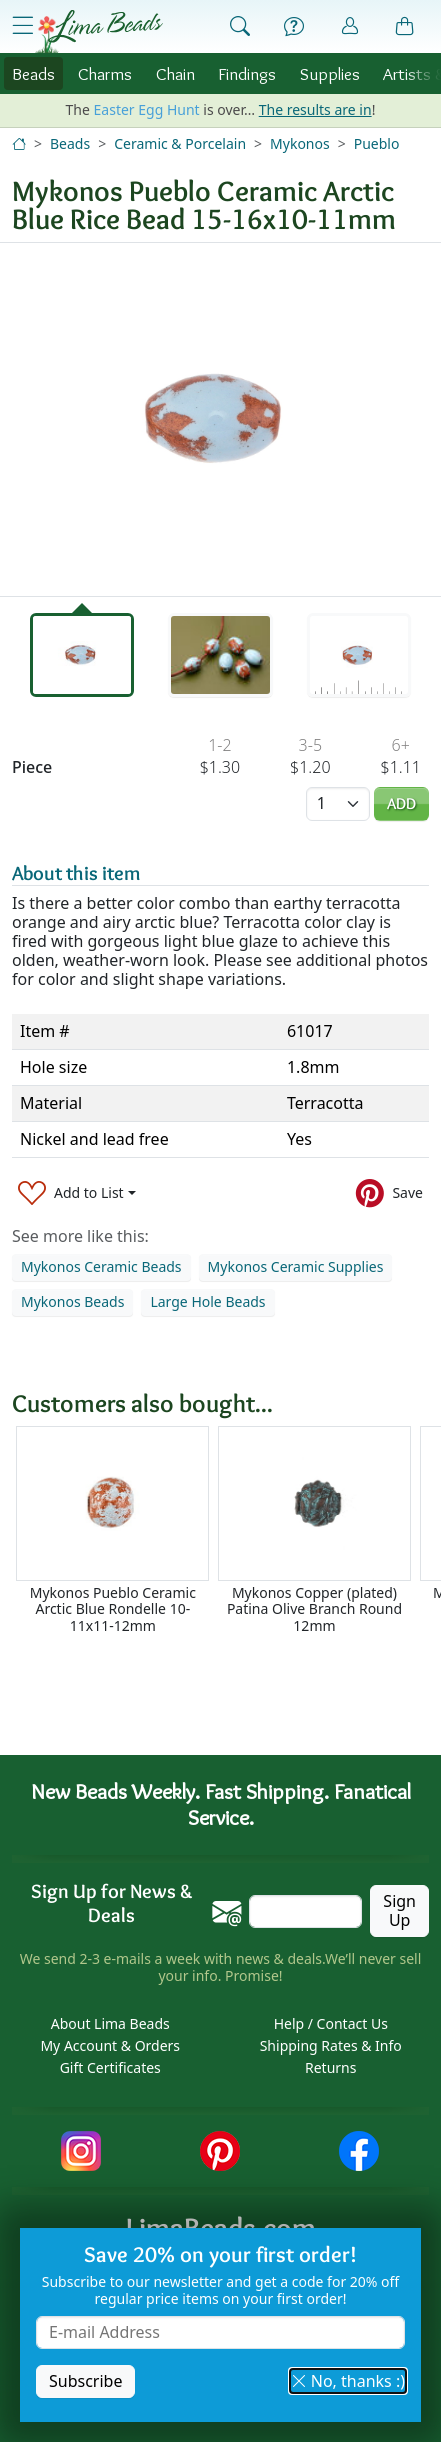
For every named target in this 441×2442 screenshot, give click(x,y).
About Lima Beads (110, 2023)
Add (401, 803)
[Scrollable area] (226, 1530)
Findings (247, 73)
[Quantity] (338, 803)
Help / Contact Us (331, 2023)
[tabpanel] (220, 419)
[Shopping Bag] (405, 27)
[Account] (350, 26)
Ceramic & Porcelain (180, 143)
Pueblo (377, 143)
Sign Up (399, 1910)
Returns (330, 2067)
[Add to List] (77, 1192)
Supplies (330, 73)
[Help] (294, 27)
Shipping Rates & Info (331, 2045)
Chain (175, 73)
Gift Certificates (110, 2067)
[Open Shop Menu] (23, 26)
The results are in (315, 109)
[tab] (82, 655)
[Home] (19, 143)
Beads (33, 73)
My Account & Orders (110, 2045)
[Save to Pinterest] (389, 1192)
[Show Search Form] (240, 27)
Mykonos (300, 143)
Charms (105, 73)
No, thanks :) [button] (348, 2381)
